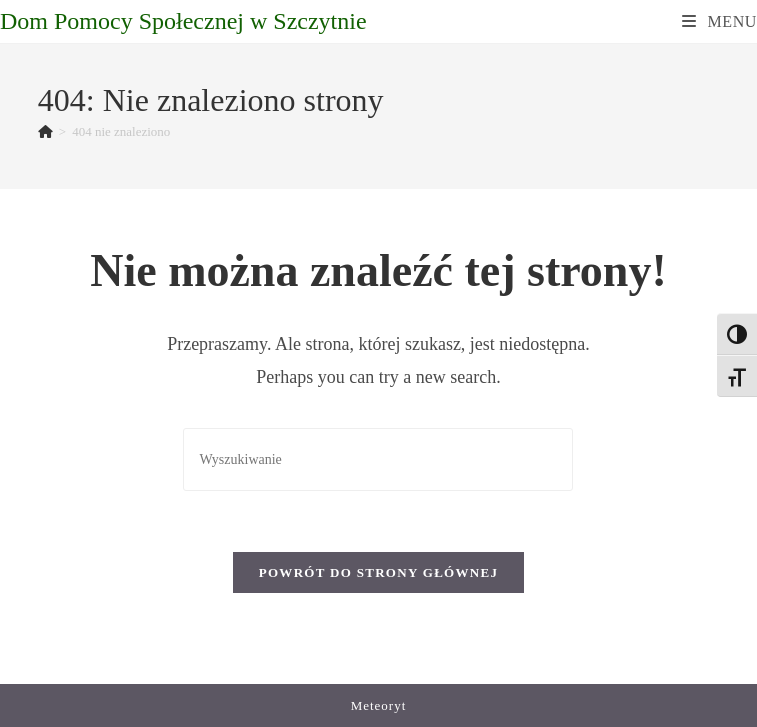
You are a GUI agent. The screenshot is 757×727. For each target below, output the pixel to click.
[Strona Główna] (45, 131)
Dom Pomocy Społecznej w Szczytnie (183, 21)
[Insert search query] (378, 459)
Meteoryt (379, 705)
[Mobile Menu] (719, 21)
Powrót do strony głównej (379, 572)
